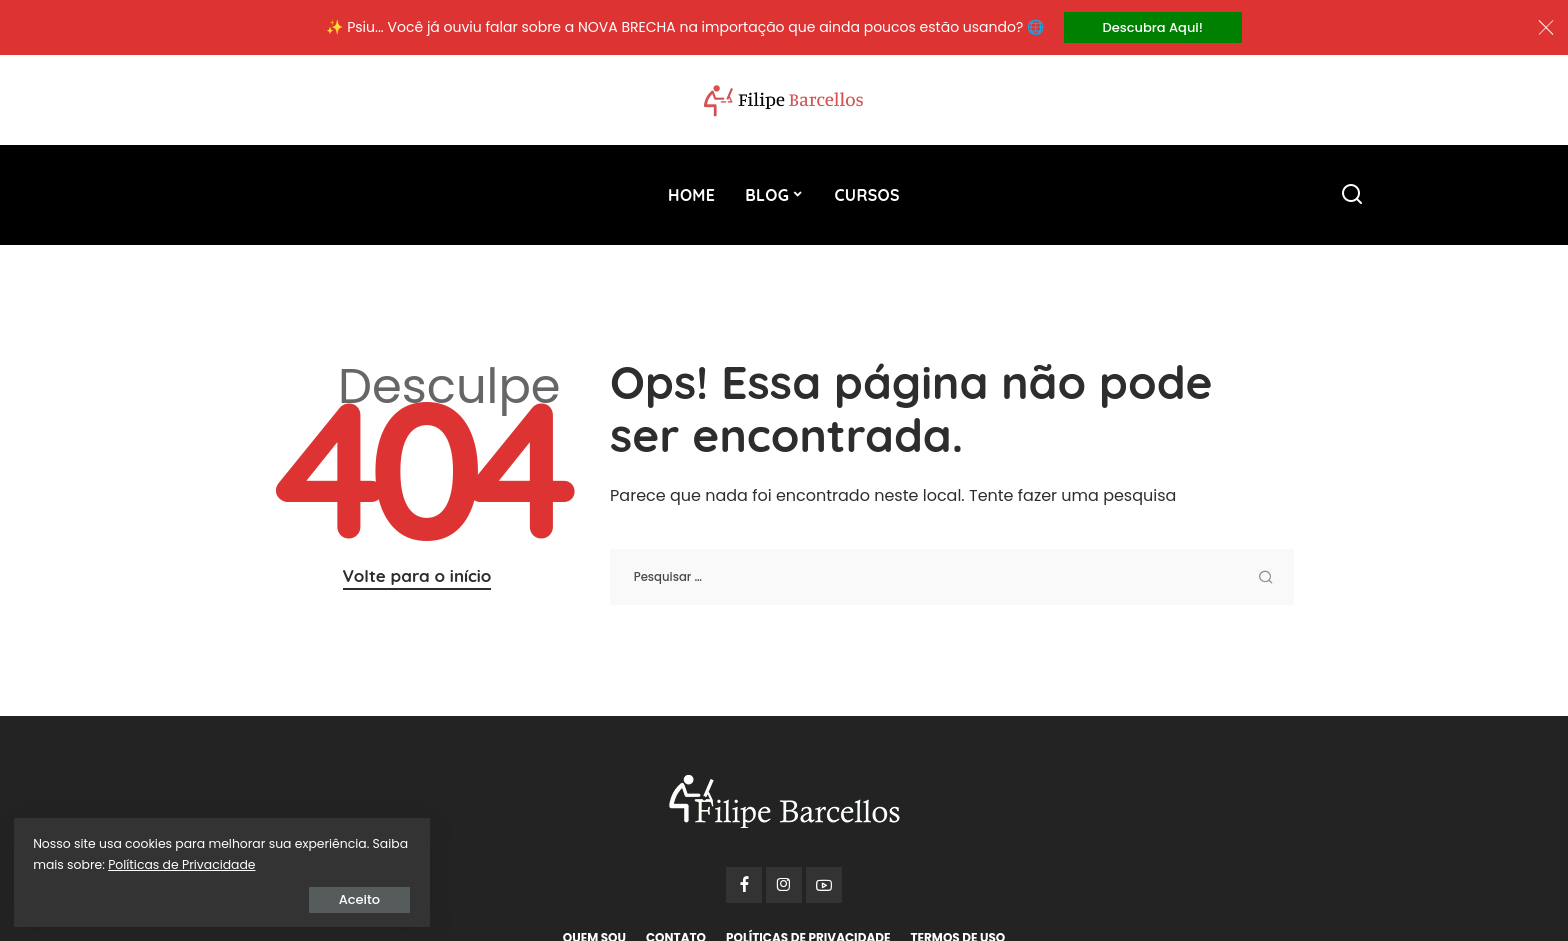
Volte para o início (417, 576)
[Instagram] (784, 886)
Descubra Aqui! (1153, 27)
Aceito (244, 897)
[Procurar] (1352, 196)
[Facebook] (744, 886)
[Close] (1546, 28)
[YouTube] (824, 886)
